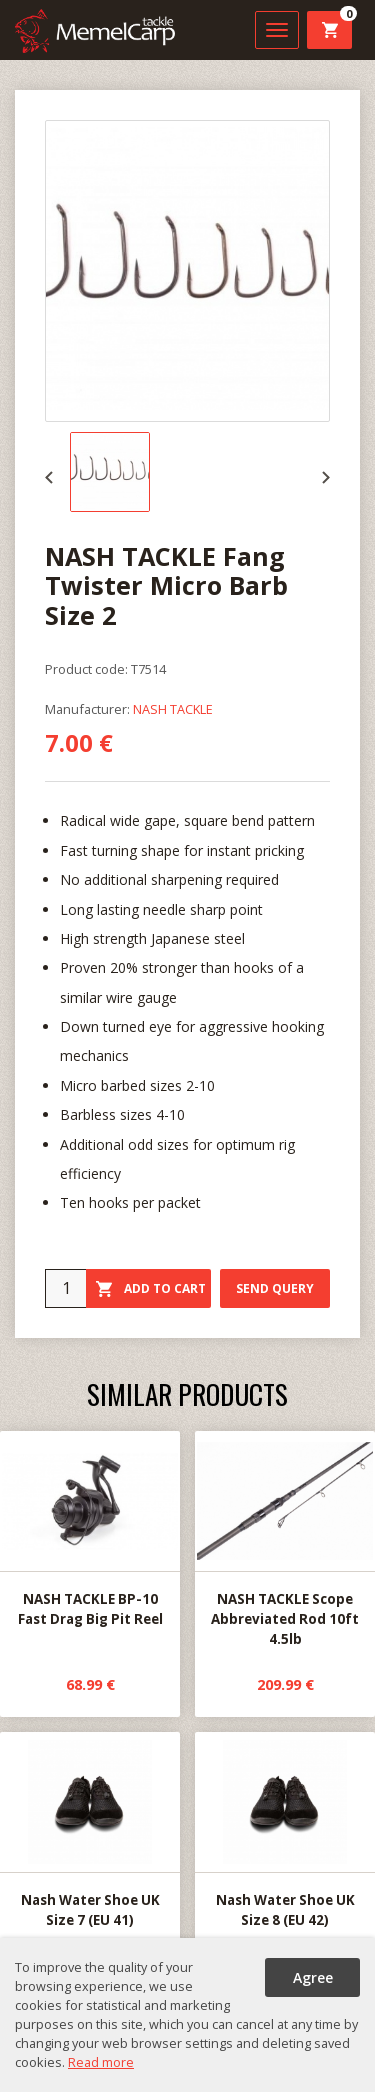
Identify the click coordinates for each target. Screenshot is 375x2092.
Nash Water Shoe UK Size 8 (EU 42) (285, 1831)
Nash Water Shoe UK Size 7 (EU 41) (90, 1831)
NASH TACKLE (173, 709)
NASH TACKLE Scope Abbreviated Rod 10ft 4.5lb (285, 1540)
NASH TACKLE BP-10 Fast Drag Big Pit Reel (90, 1530)
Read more (101, 2062)
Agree (313, 1977)
